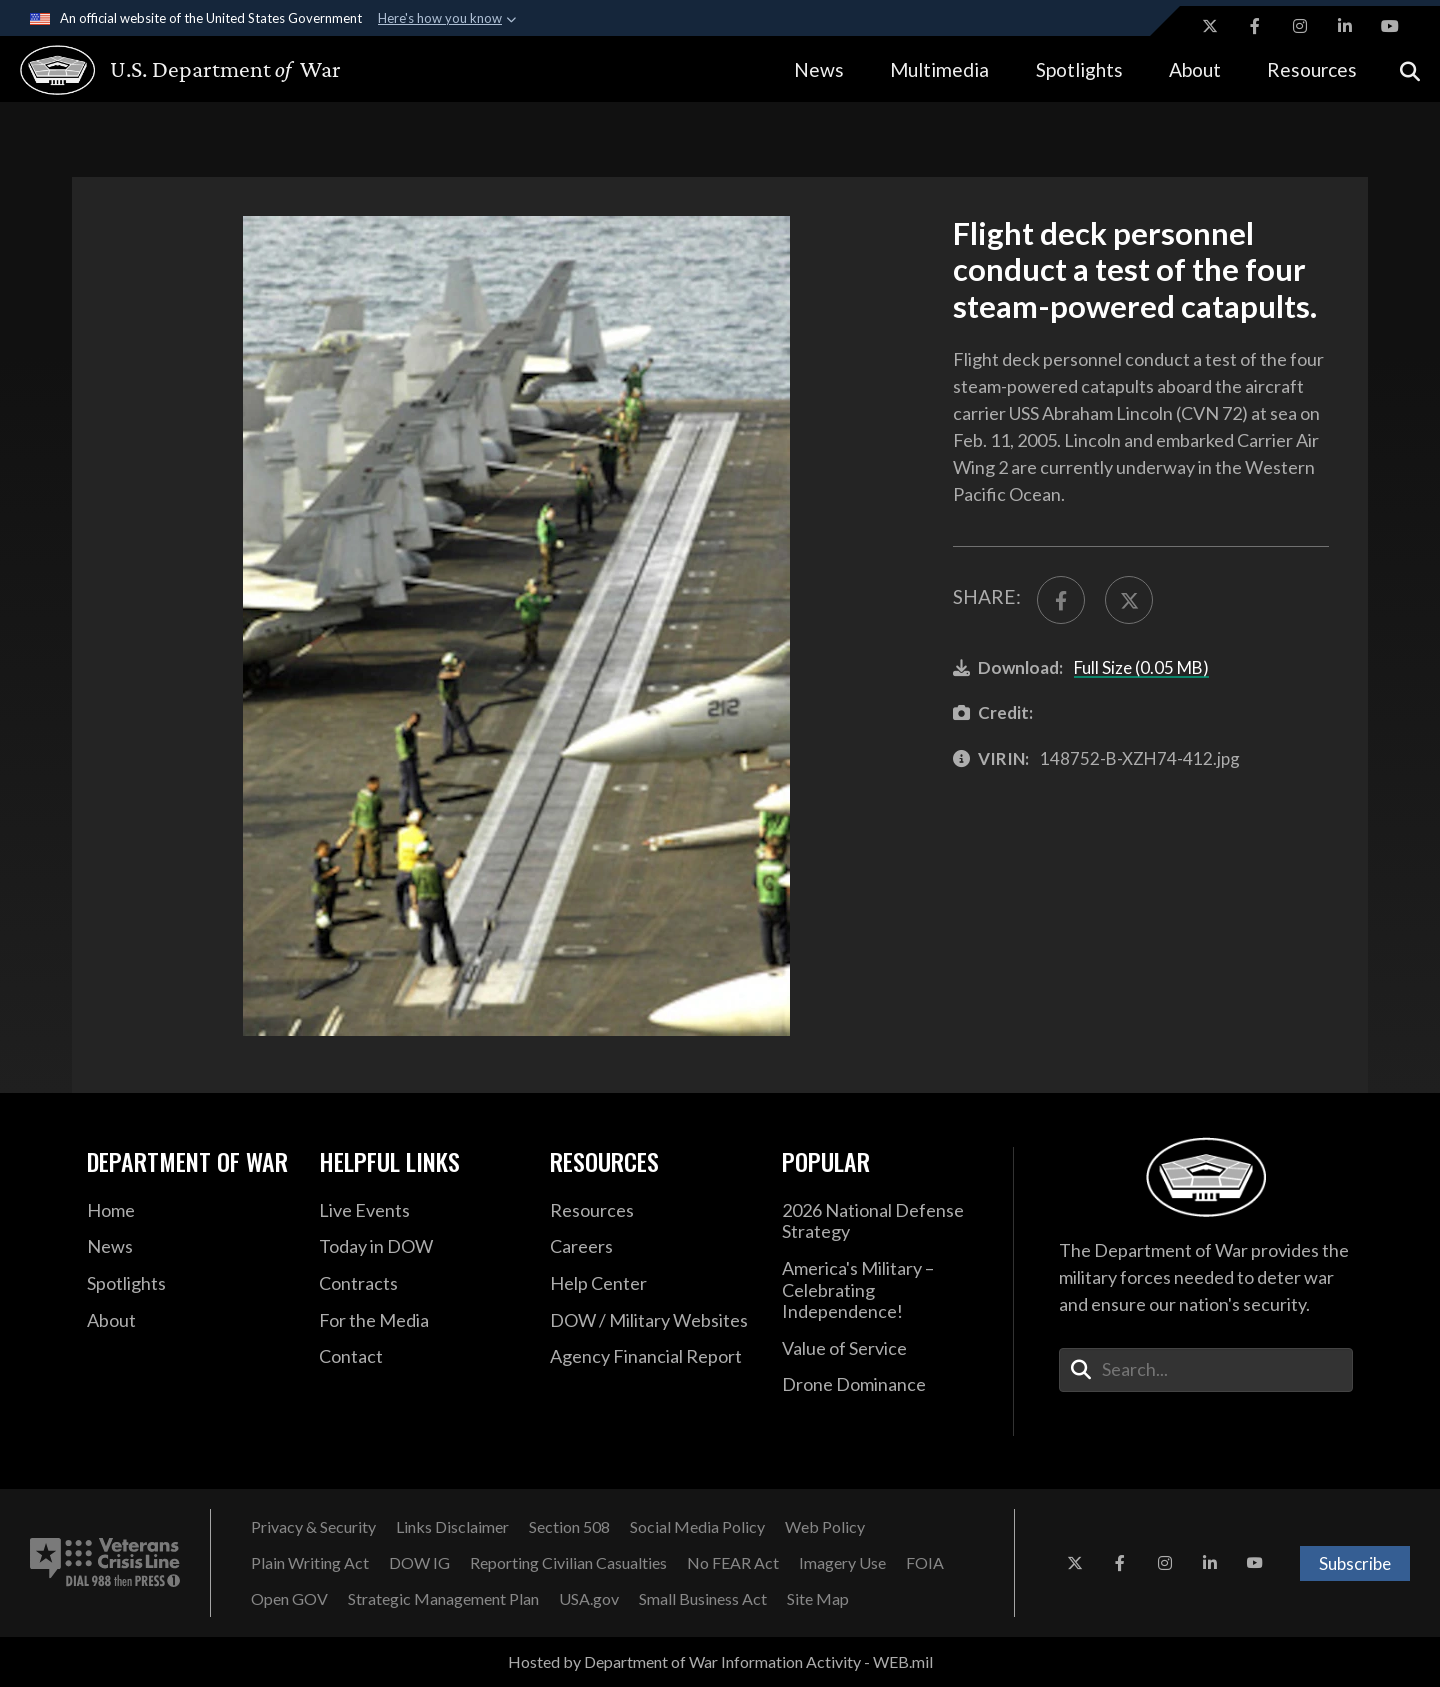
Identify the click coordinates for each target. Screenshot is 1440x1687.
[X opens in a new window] (1210, 26)
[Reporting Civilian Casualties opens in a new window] (568, 1563)
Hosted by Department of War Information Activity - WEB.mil (720, 1661)
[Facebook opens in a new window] (1255, 26)
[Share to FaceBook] (1061, 600)
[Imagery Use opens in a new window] (842, 1563)
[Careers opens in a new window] (651, 1247)
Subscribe (1355, 1563)
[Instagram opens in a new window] (1300, 26)
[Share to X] (1129, 600)
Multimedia (939, 69)
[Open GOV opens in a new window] (289, 1599)
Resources (1312, 69)
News (819, 69)
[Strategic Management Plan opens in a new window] (443, 1599)
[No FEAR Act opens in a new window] (733, 1563)
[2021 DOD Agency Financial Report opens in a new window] (651, 1357)
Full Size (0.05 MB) (1141, 667)
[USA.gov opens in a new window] (589, 1599)
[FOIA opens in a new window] (925, 1563)
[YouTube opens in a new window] (1390, 26)
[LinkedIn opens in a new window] (1345, 26)
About (1195, 69)
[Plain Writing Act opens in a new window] (310, 1563)
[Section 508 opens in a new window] (569, 1527)
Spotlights (1079, 69)
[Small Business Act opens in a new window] (703, 1599)
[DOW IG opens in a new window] (419, 1563)
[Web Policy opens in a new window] (825, 1527)
